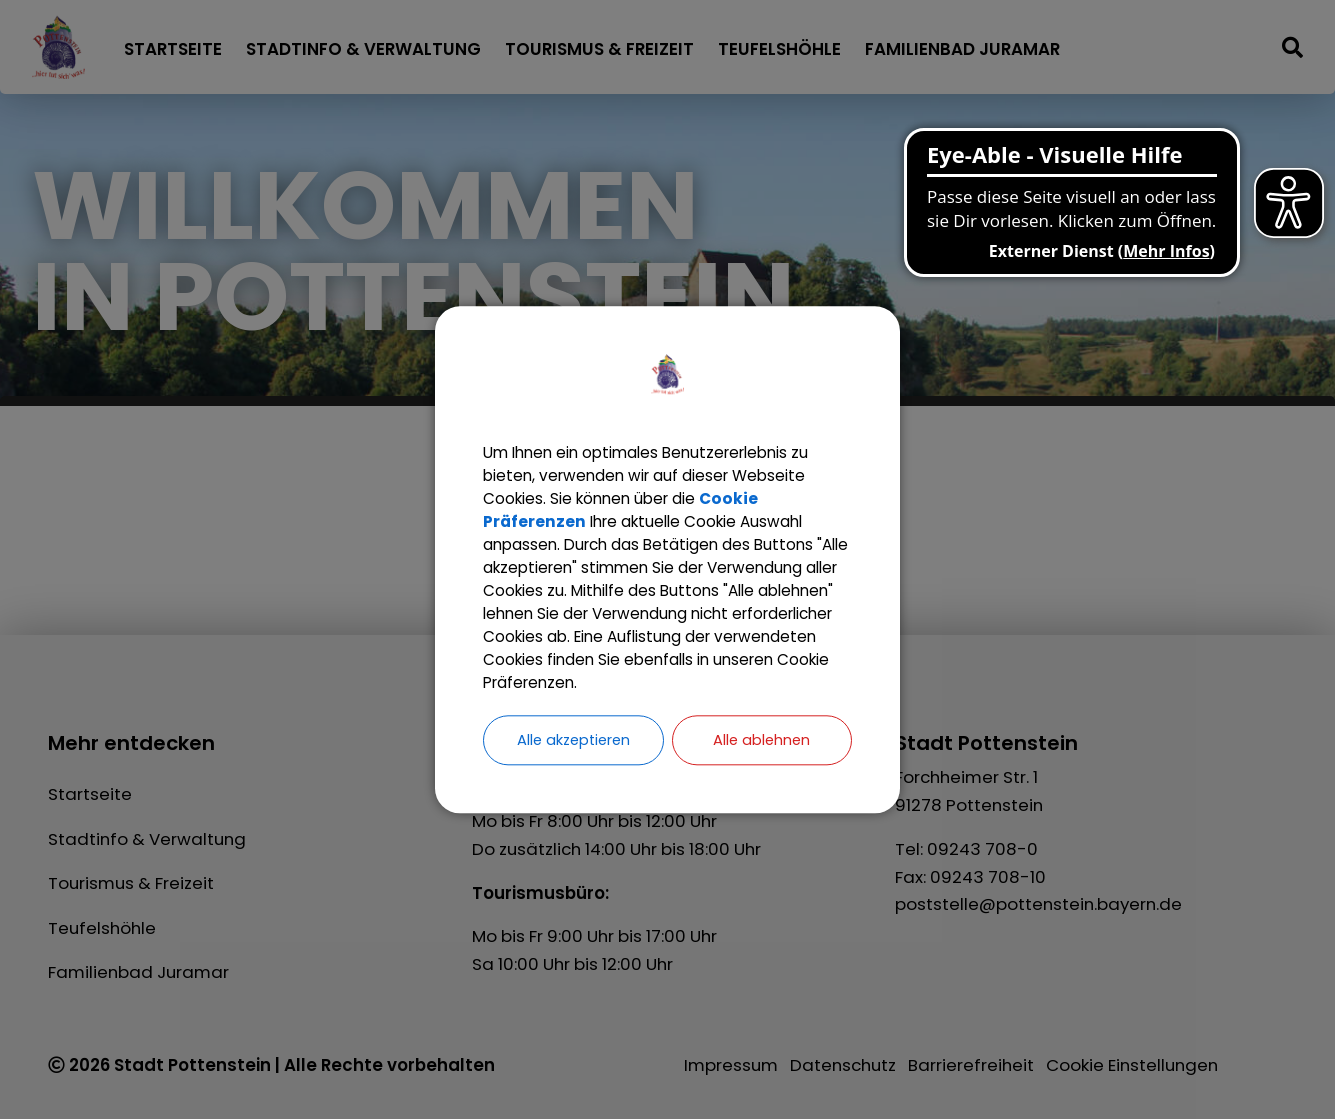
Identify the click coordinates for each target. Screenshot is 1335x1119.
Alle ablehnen (762, 756)
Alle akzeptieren (573, 756)
